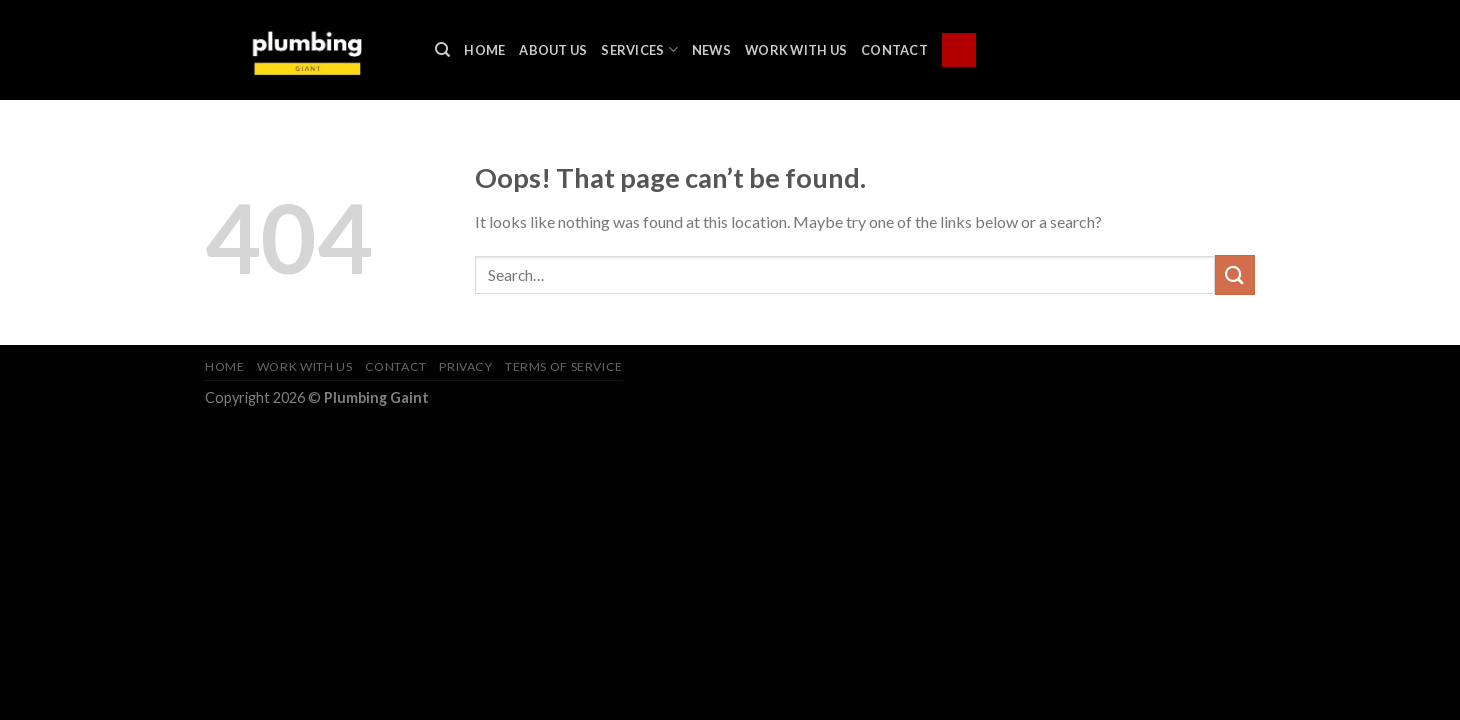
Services (639, 49)
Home (484, 50)
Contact (894, 50)
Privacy (465, 366)
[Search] (442, 50)
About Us (553, 50)
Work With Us (796, 50)
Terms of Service (564, 366)
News (711, 50)
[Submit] (1235, 274)
